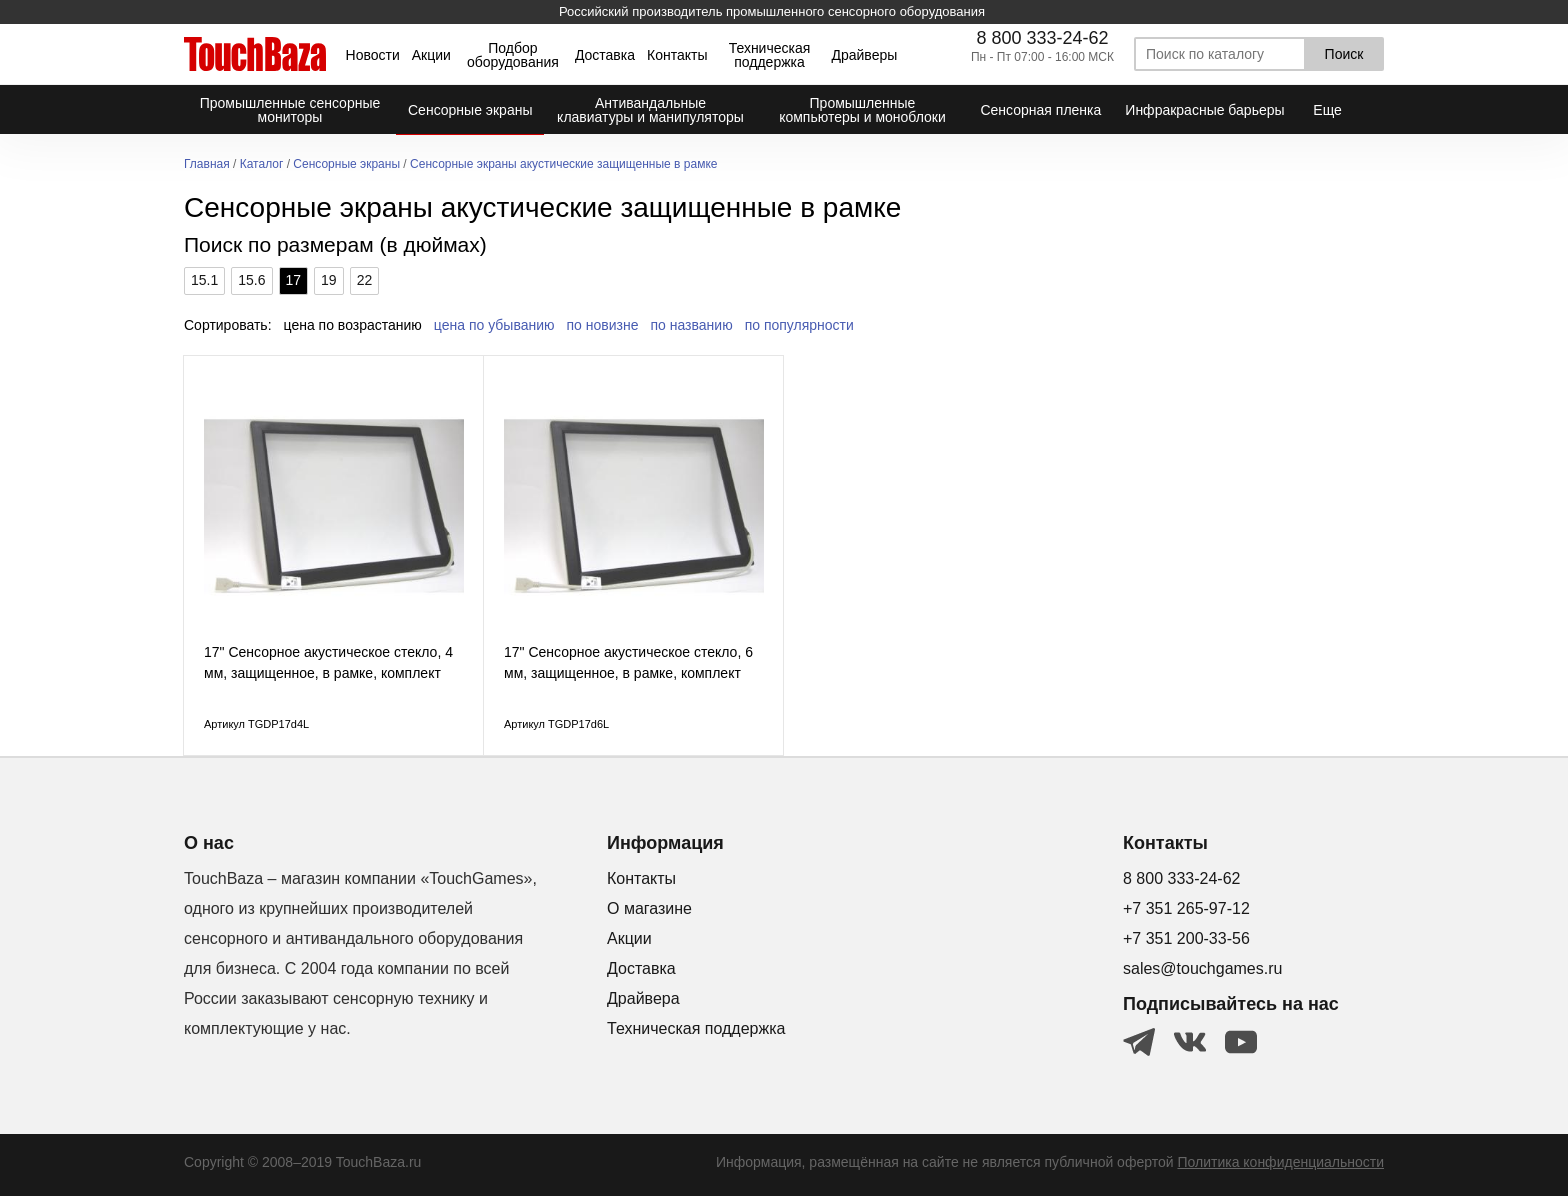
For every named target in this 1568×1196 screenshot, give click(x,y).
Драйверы (864, 55)
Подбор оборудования (513, 55)
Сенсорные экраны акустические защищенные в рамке (563, 164)
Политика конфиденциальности (1280, 1162)
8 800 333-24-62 (1042, 38)
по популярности (799, 325)
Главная (207, 164)
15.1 (204, 280)
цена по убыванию (494, 325)
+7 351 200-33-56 (1186, 938)
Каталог (262, 164)
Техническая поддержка (770, 55)
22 (365, 280)
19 (329, 280)
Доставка (605, 55)
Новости (373, 55)
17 (294, 280)
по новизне (603, 325)
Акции (431, 55)
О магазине (649, 908)
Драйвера (643, 998)
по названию (692, 325)
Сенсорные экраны (346, 164)
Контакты (677, 55)
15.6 (251, 280)
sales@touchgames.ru (1202, 968)
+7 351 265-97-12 (1186, 908)
